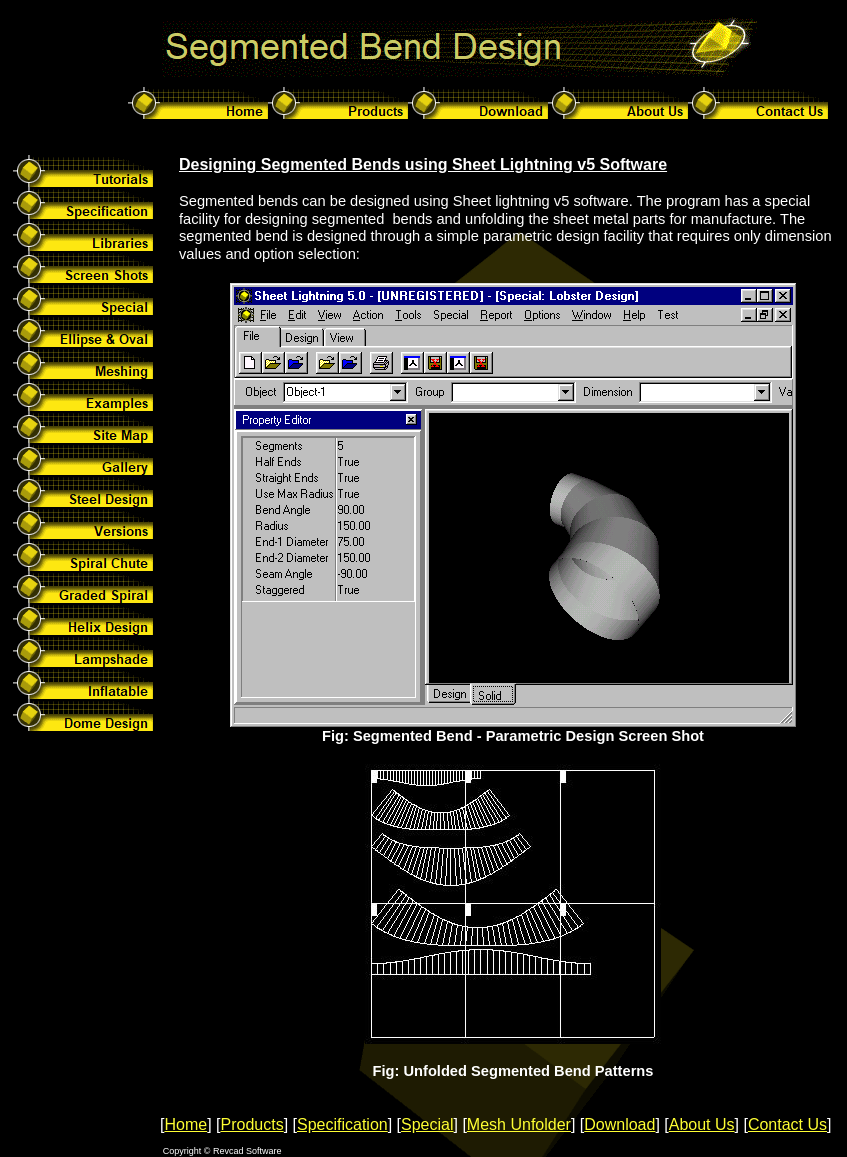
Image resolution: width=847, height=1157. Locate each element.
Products (251, 1124)
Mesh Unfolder (519, 1124)
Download (619, 1124)
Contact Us (787, 1124)
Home (185, 1124)
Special (427, 1124)
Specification (342, 1124)
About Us (702, 1124)
